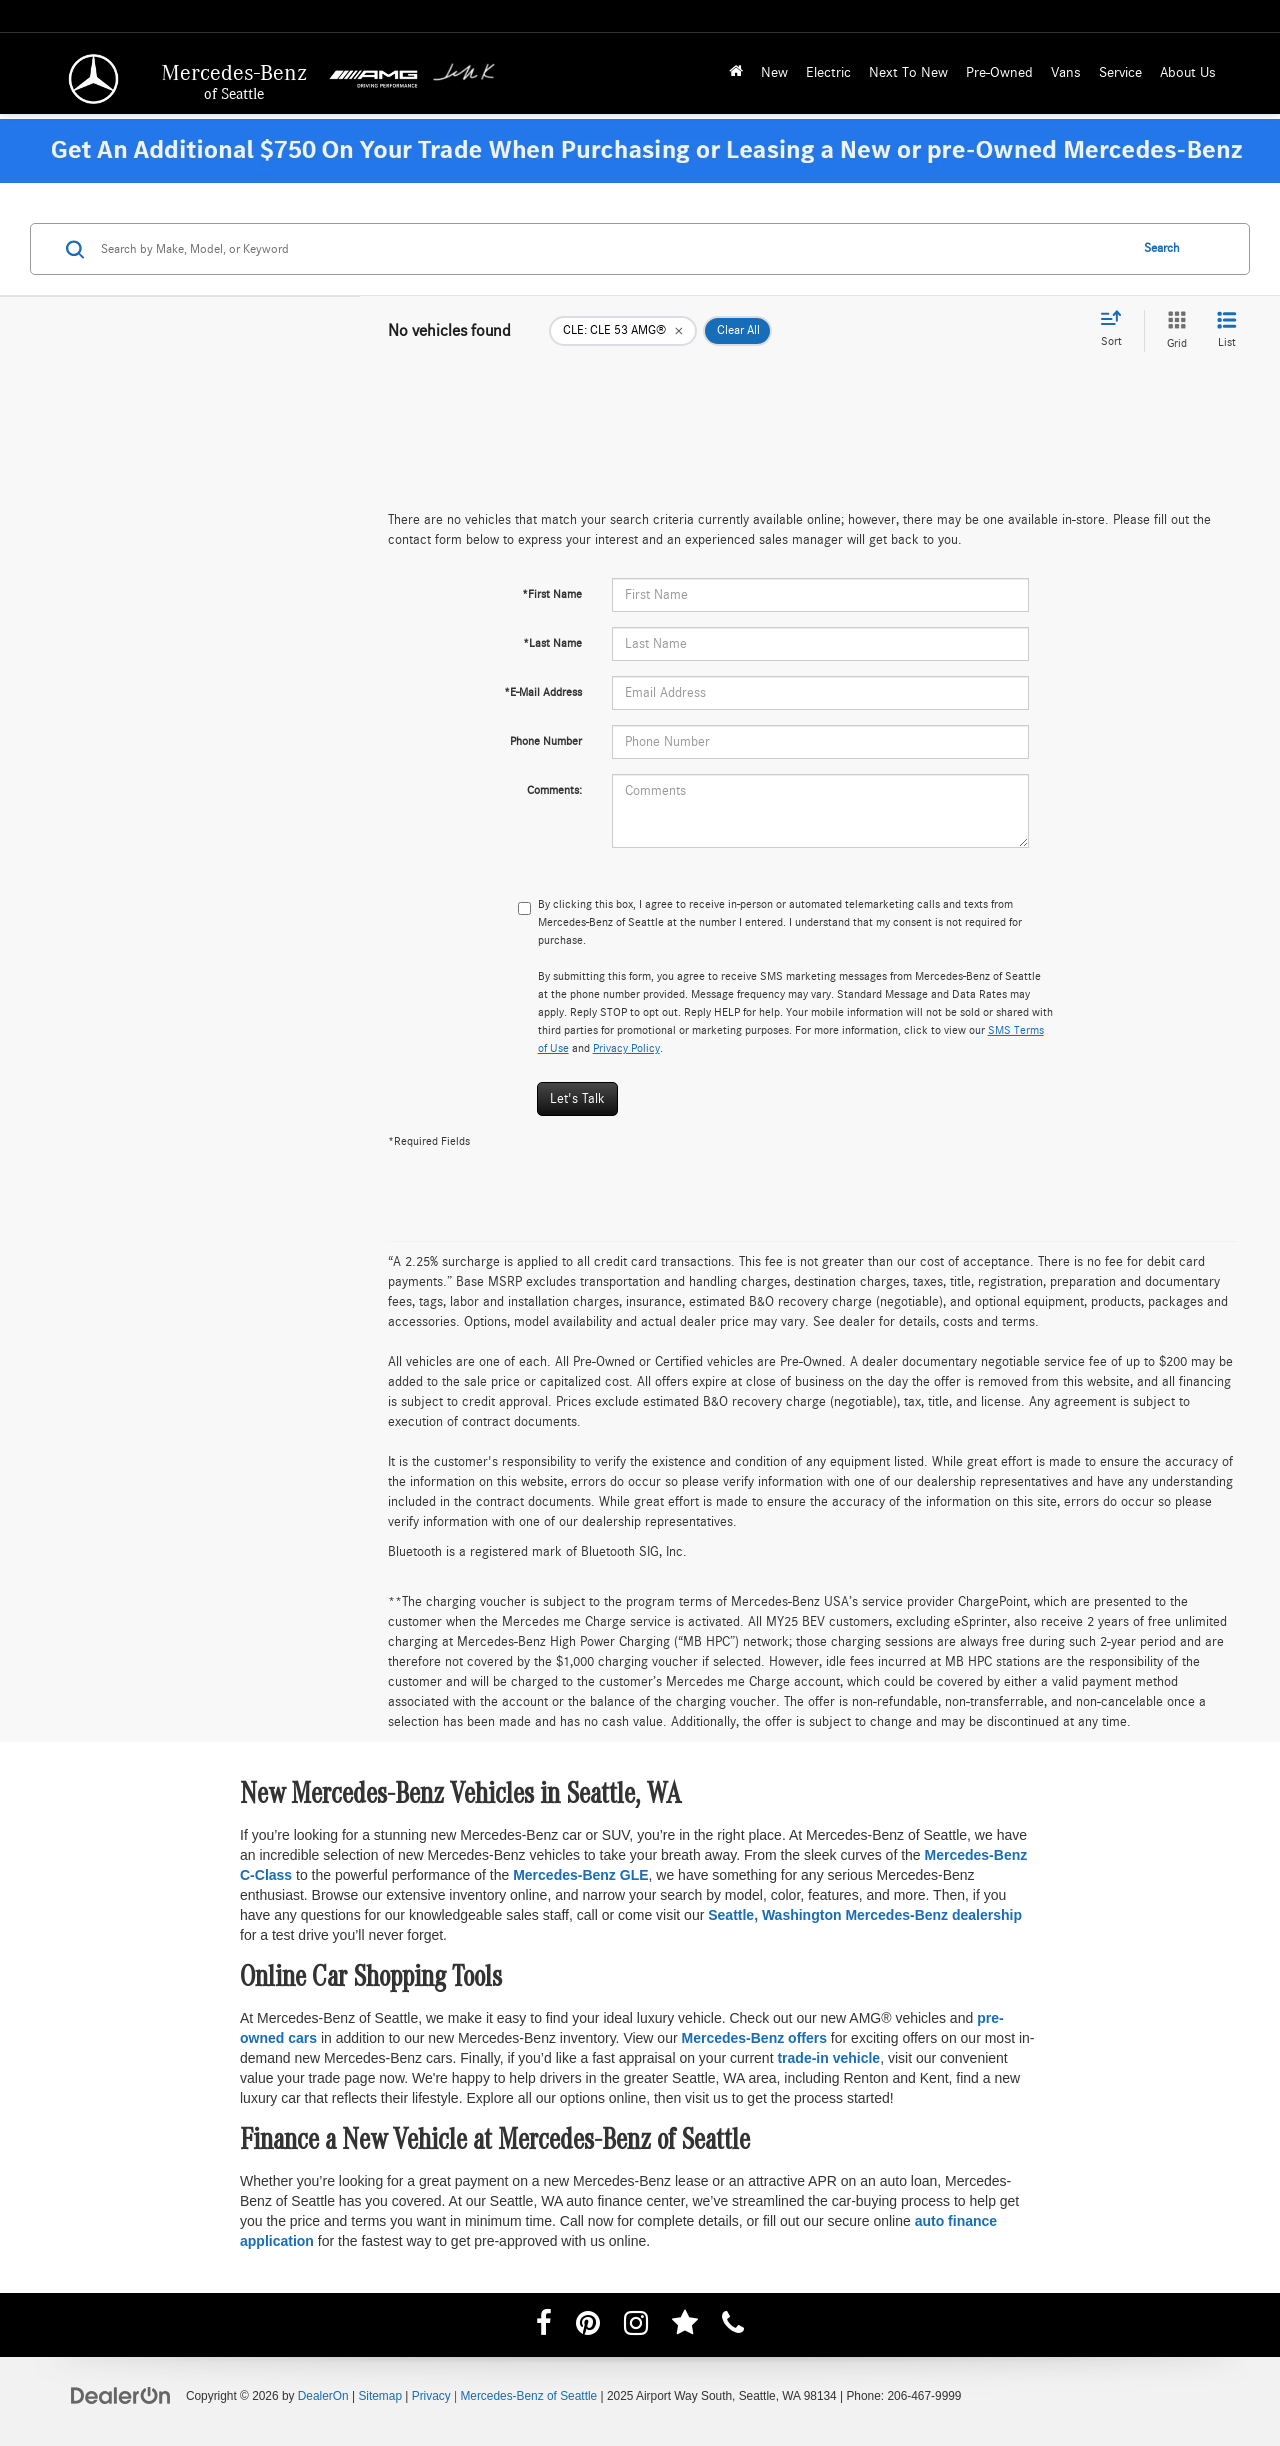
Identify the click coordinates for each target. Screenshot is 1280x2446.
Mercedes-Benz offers (754, 2038)
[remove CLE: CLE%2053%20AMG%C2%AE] (623, 331)
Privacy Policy (626, 1048)
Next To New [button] (908, 72)
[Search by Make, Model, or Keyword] (611, 249)
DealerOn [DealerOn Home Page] (323, 2396)
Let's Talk (577, 1099)
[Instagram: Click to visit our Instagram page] (636, 2327)
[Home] (736, 73)
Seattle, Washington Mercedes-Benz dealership (865, 1915)
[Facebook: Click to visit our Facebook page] (544, 2327)
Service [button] (1120, 72)
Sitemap (380, 2396)
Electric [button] (828, 72)
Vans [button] (1066, 72)
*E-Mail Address (543, 692)
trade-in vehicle (828, 2058)
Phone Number (546, 741)
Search (1162, 248)
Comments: (554, 790)
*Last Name (552, 643)
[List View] (1227, 331)
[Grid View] (1173, 331)
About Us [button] (1188, 72)
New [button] (774, 72)
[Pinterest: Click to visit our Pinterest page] (588, 2327)
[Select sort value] (1117, 330)
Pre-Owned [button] (999, 72)
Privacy (431, 2396)
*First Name (552, 594)
